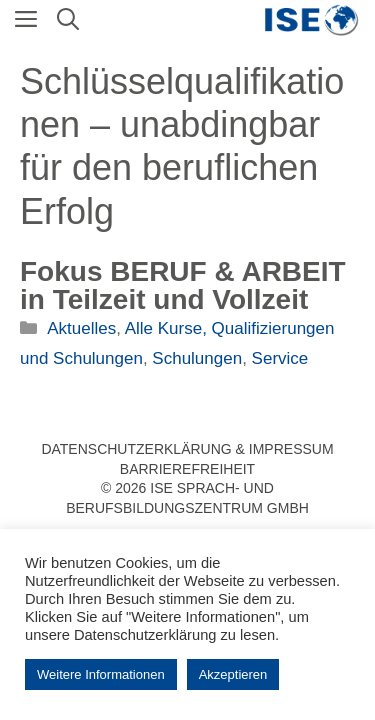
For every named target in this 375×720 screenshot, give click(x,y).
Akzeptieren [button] (233, 674)
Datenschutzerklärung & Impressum (187, 449)
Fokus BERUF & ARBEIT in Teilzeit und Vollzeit (183, 285)
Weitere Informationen (101, 674)
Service (280, 358)
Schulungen (197, 358)
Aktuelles (81, 328)
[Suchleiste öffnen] (68, 20)
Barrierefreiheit (187, 469)
